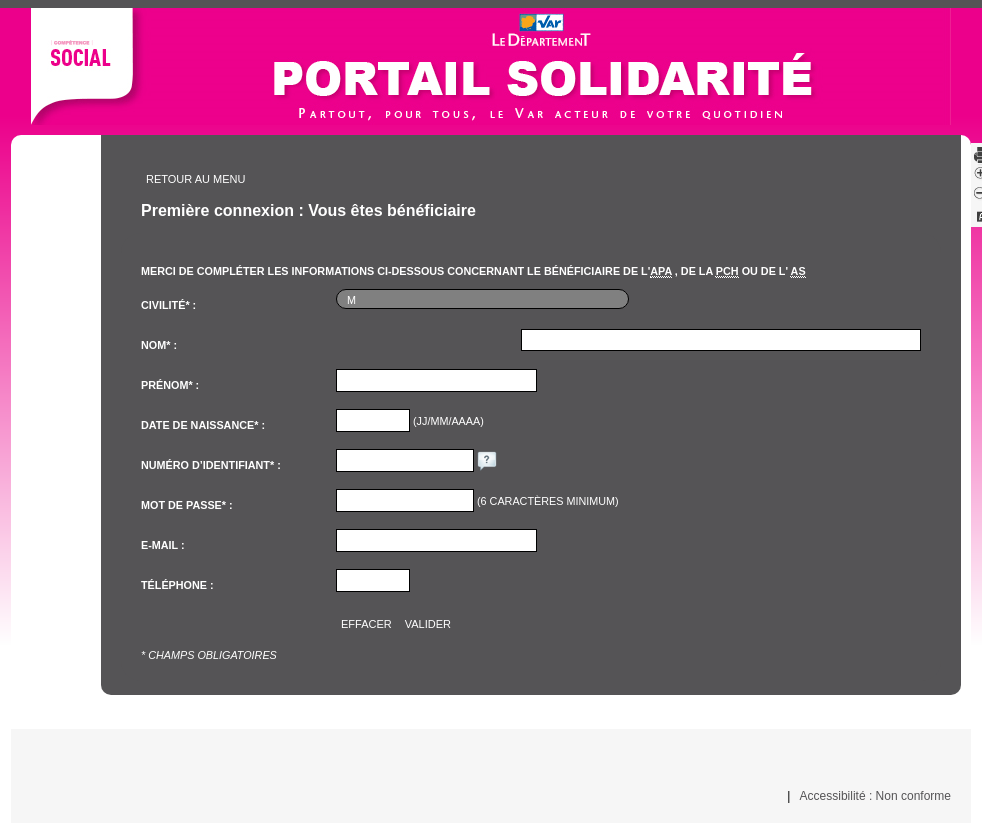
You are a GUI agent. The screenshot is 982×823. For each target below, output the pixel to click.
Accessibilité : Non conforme (875, 796)
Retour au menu (195, 179)
